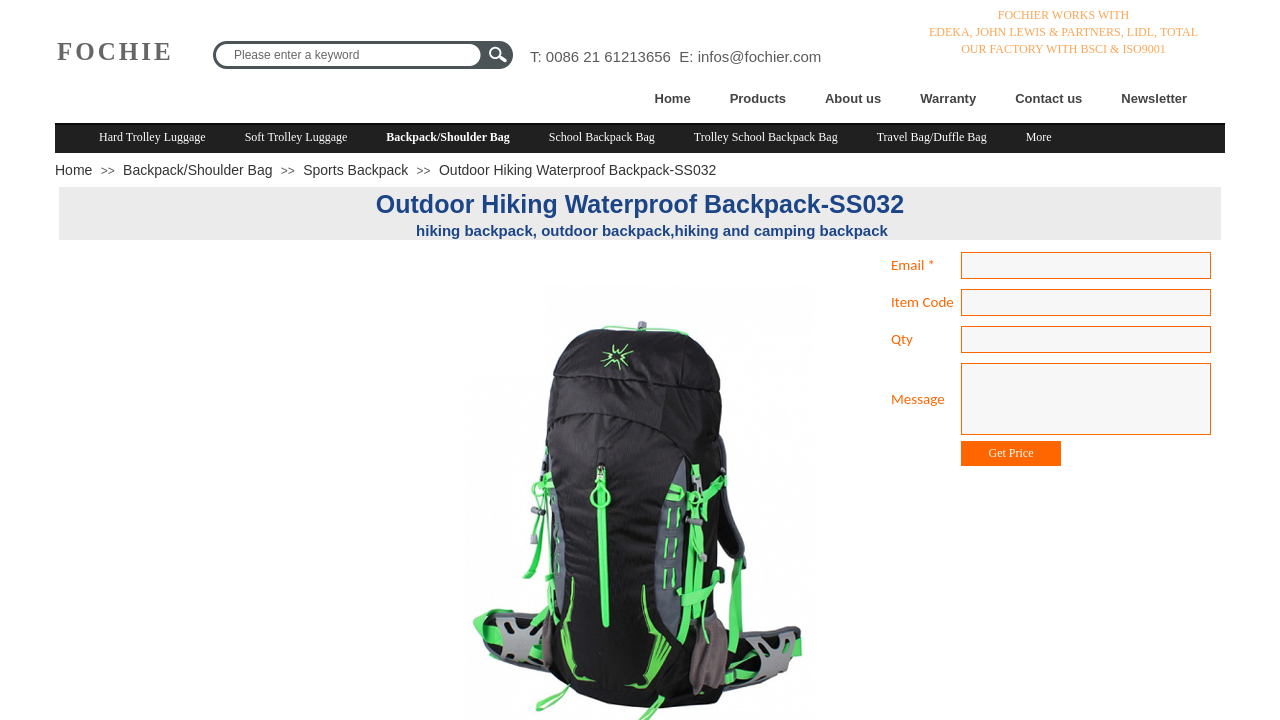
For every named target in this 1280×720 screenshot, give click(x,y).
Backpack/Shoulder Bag (447, 137)
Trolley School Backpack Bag (766, 137)
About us (853, 98)
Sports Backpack (355, 170)
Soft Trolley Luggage (296, 137)
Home (673, 98)
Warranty (948, 98)
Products (758, 98)
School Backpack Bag (602, 137)
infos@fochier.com (760, 56)
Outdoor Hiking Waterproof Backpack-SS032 (577, 170)
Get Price (1011, 453)
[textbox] (350, 55)
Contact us (1048, 98)
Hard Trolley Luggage (152, 137)
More (1039, 137)
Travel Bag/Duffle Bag (932, 137)
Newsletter (1154, 98)
